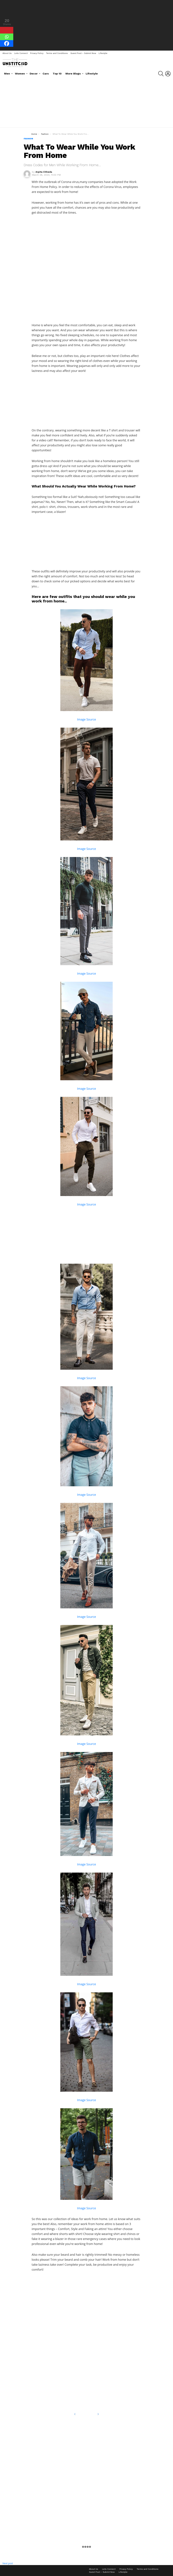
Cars (46, 73)
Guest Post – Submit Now (83, 53)
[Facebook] (6, 43)
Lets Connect (21, 53)
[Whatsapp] (6, 37)
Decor (34, 73)
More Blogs (73, 73)
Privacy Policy (36, 53)
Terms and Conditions (57, 53)
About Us (7, 53)
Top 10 (57, 73)
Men (7, 73)
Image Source (86, 719)
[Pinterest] (6, 30)
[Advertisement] (86, 25)
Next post (7, 2563)
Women (20, 73)
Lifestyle (103, 53)
